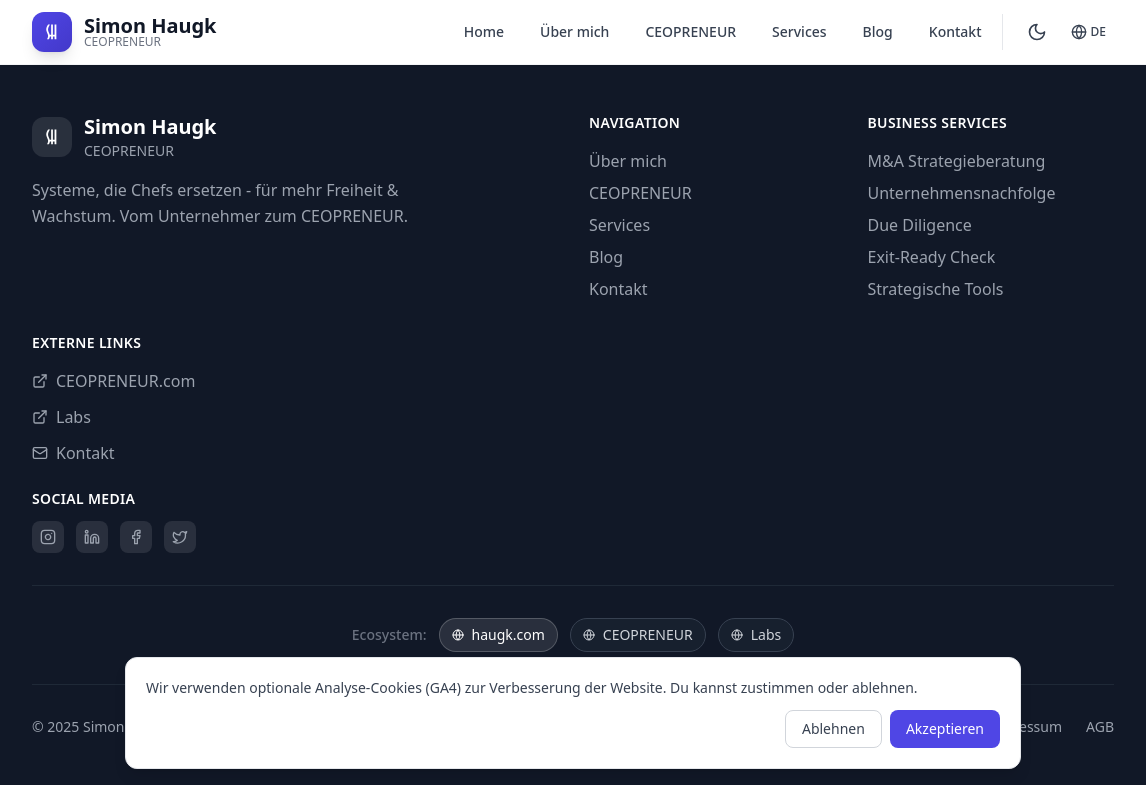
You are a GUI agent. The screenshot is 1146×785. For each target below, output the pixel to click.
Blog (878, 31)
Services (799, 31)
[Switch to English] (1088, 32)
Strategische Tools (936, 289)
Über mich (574, 31)
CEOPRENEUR (690, 31)
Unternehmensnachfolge (962, 193)
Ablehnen (833, 728)
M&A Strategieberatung (957, 161)
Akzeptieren (945, 728)
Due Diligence (920, 225)
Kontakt (955, 31)
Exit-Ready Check (932, 257)
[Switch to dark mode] (1037, 32)
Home (484, 31)
